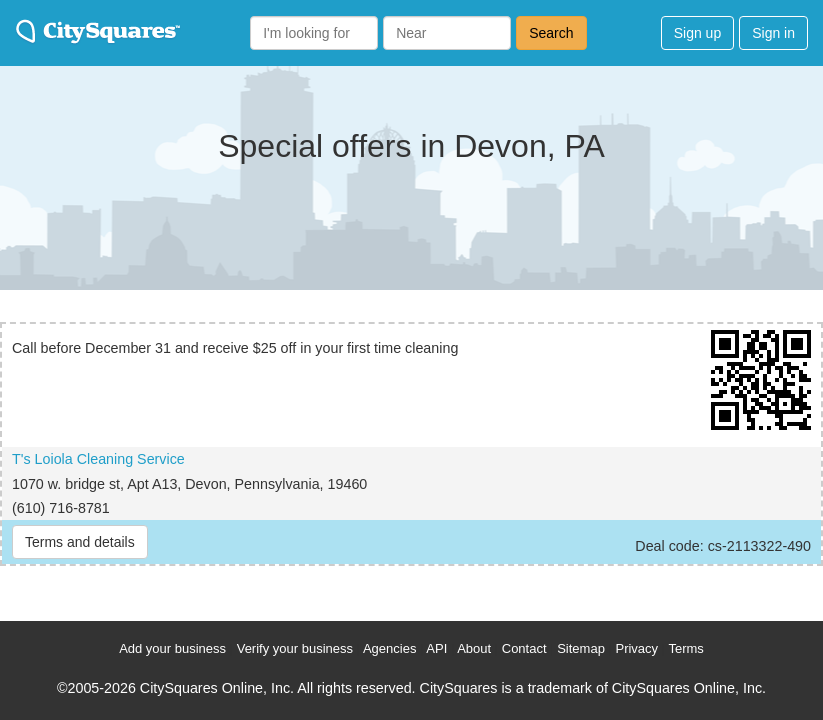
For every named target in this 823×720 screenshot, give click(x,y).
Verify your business (295, 648)
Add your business (172, 648)
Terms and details (80, 542)
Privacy (636, 648)
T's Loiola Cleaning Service (98, 459)
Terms (685, 648)
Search (551, 33)
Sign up (697, 33)
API (436, 648)
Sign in (773, 33)
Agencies (389, 648)
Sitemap (581, 648)
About (474, 648)
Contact (524, 648)
